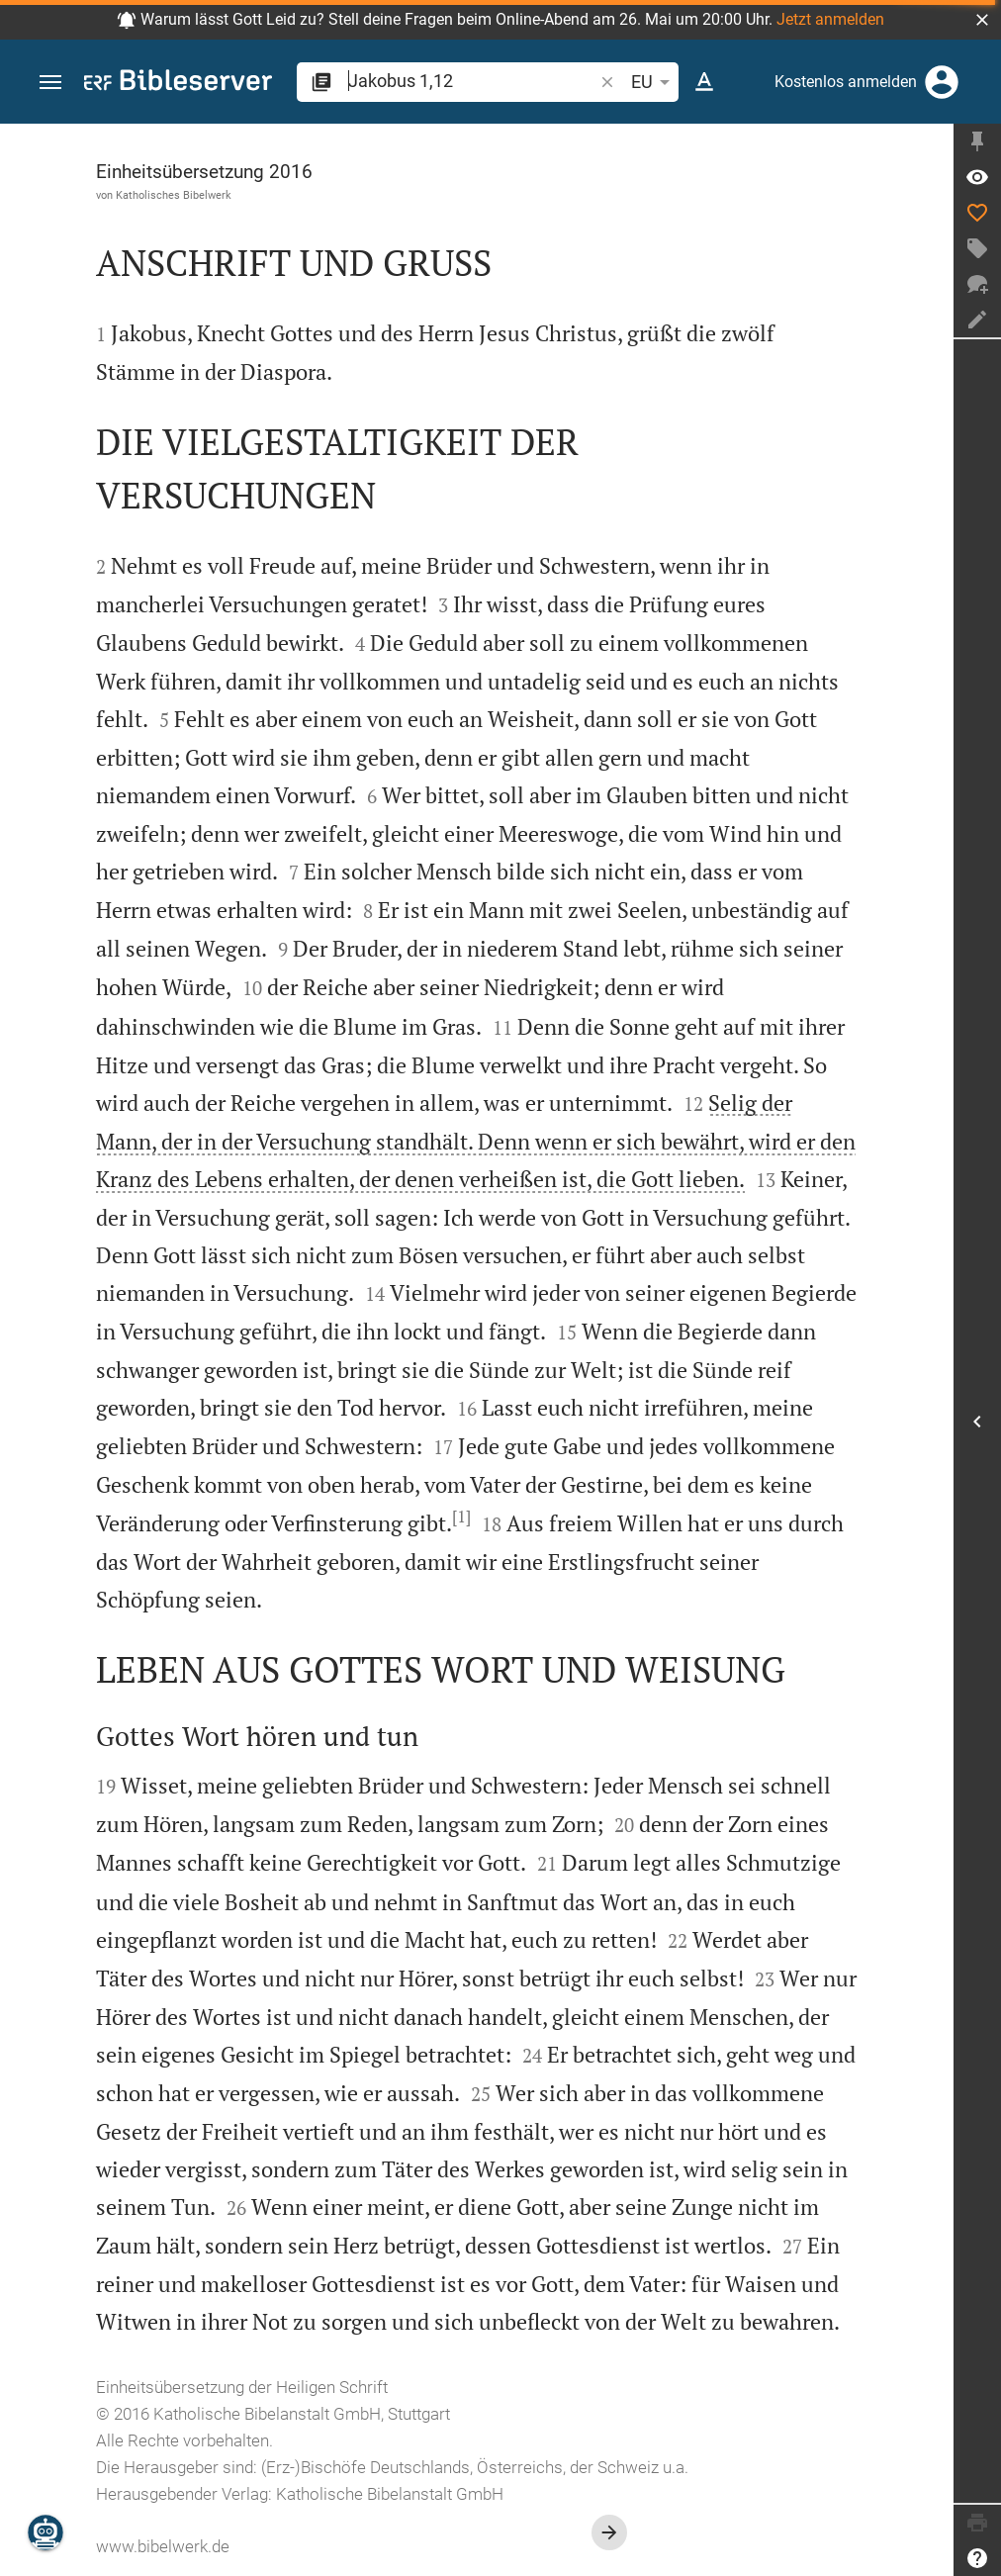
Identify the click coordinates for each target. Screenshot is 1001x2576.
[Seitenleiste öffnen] (977, 1421)
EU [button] (654, 82)
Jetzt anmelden (830, 19)
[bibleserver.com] (178, 83)
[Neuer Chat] (977, 284)
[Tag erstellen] (977, 248)
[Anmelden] (941, 82)
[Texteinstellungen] (704, 82)
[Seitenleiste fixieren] (977, 141)
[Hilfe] (977, 2558)
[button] (982, 20)
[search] (472, 80)
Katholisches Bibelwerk (173, 195)
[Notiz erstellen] (977, 319)
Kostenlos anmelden (845, 81)
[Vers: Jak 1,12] (977, 177)
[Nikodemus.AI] (45, 2532)
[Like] (977, 212)
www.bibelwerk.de (162, 2546)
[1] (461, 1516)
